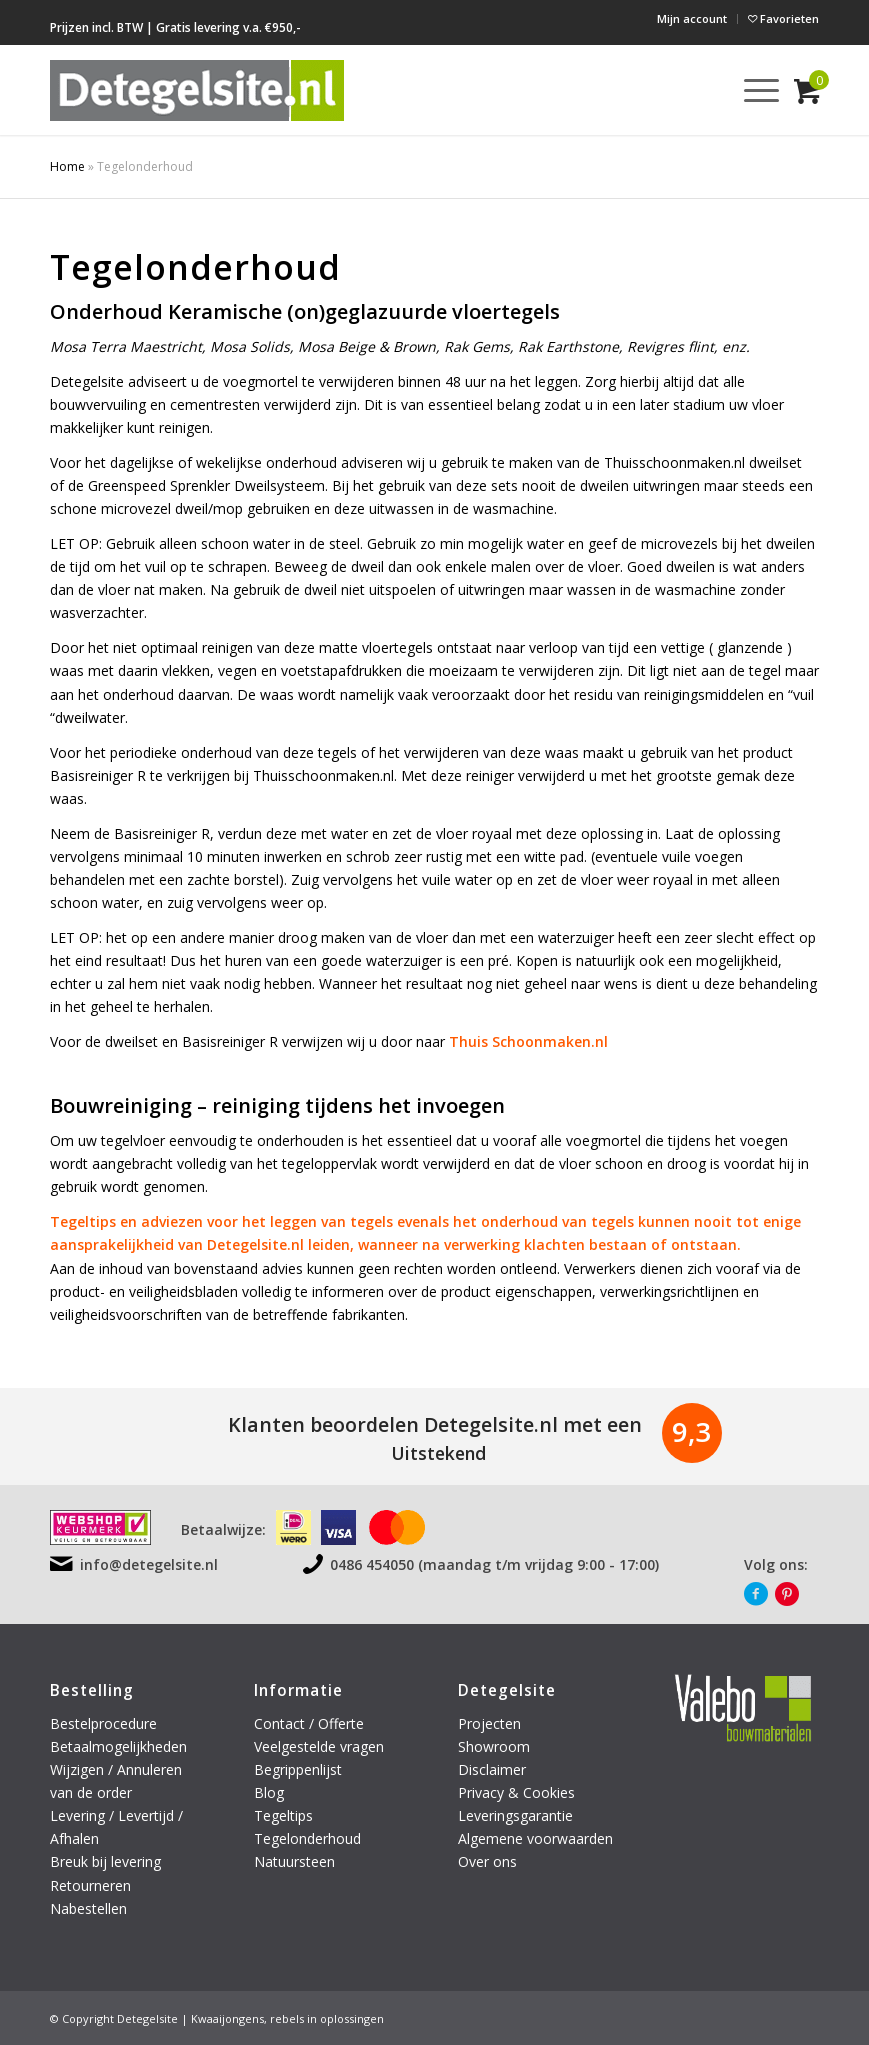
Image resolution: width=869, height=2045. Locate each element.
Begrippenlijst (298, 1769)
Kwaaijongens (227, 2018)
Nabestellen (88, 1908)
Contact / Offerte (309, 1723)
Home (67, 166)
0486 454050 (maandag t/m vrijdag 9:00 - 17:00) (494, 1564)
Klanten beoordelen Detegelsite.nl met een (435, 1424)
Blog (269, 1792)
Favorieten (783, 18)
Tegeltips (283, 1815)
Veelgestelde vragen (319, 1746)
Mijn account (692, 18)
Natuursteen (296, 1861)
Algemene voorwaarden (535, 1838)
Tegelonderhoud (307, 1838)
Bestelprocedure (103, 1723)
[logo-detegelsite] (197, 90)
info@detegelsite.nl (149, 1564)
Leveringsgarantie (515, 1815)
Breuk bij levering (105, 1861)
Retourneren (92, 1885)
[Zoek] (704, 90)
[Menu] (751, 90)
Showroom (494, 1746)
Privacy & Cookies (516, 1792)
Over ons (487, 1861)
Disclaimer (492, 1769)
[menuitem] (692, 19)
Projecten (489, 1723)
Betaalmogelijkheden (118, 1746)
